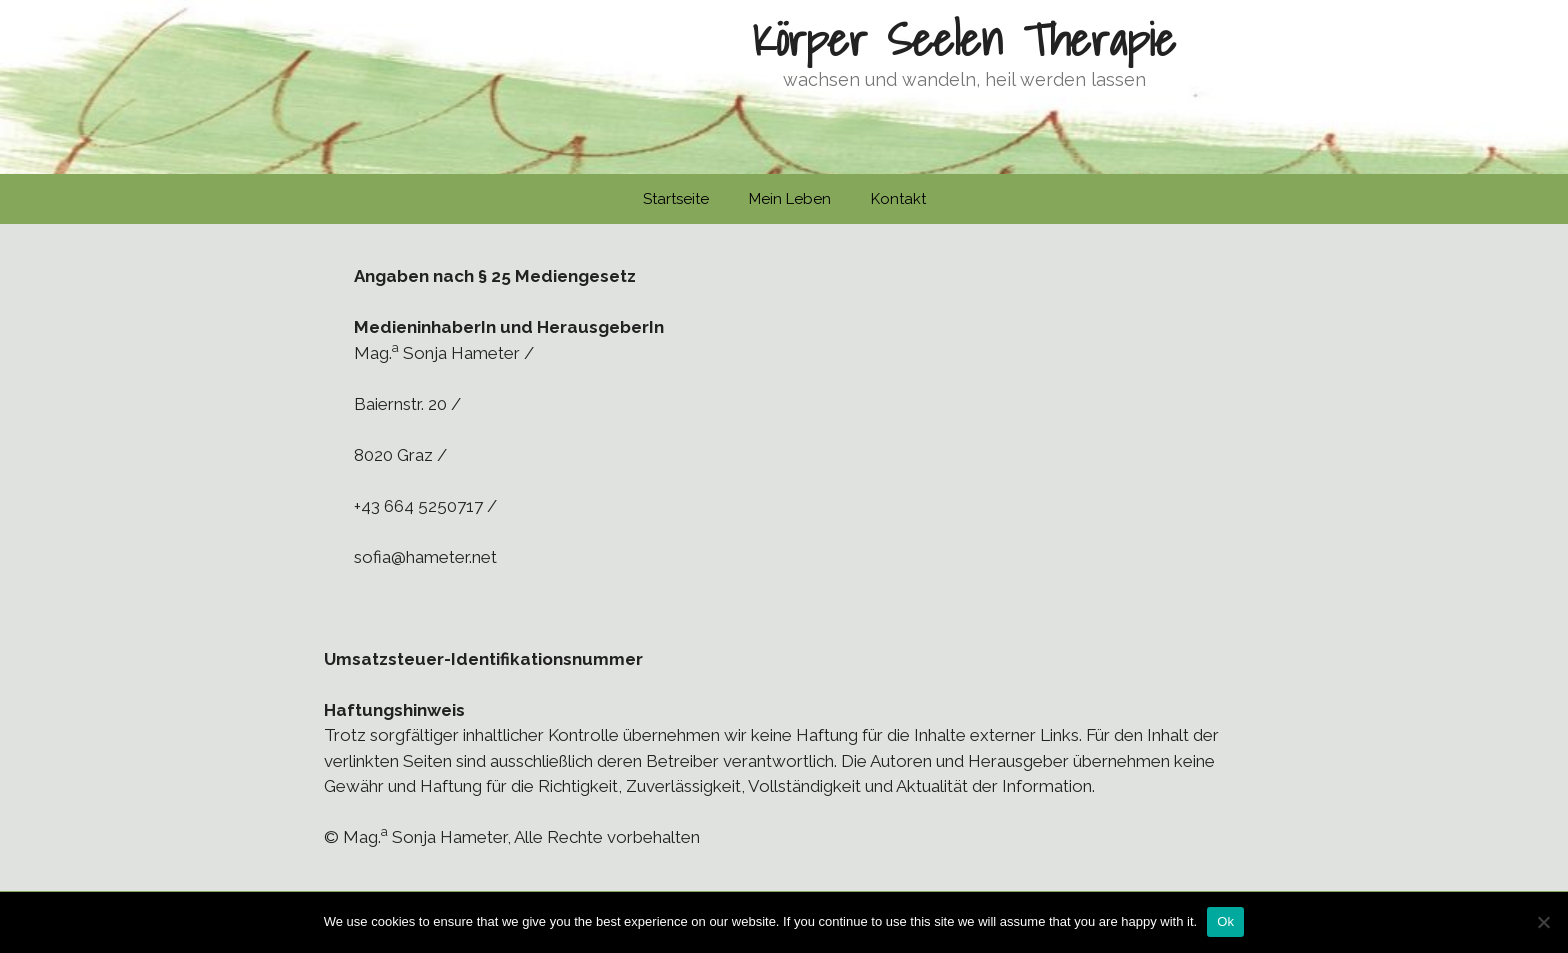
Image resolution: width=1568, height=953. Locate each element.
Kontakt (898, 199)
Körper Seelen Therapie (964, 39)
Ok (1225, 921)
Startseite (676, 199)
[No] (1543, 922)
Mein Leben (790, 199)
